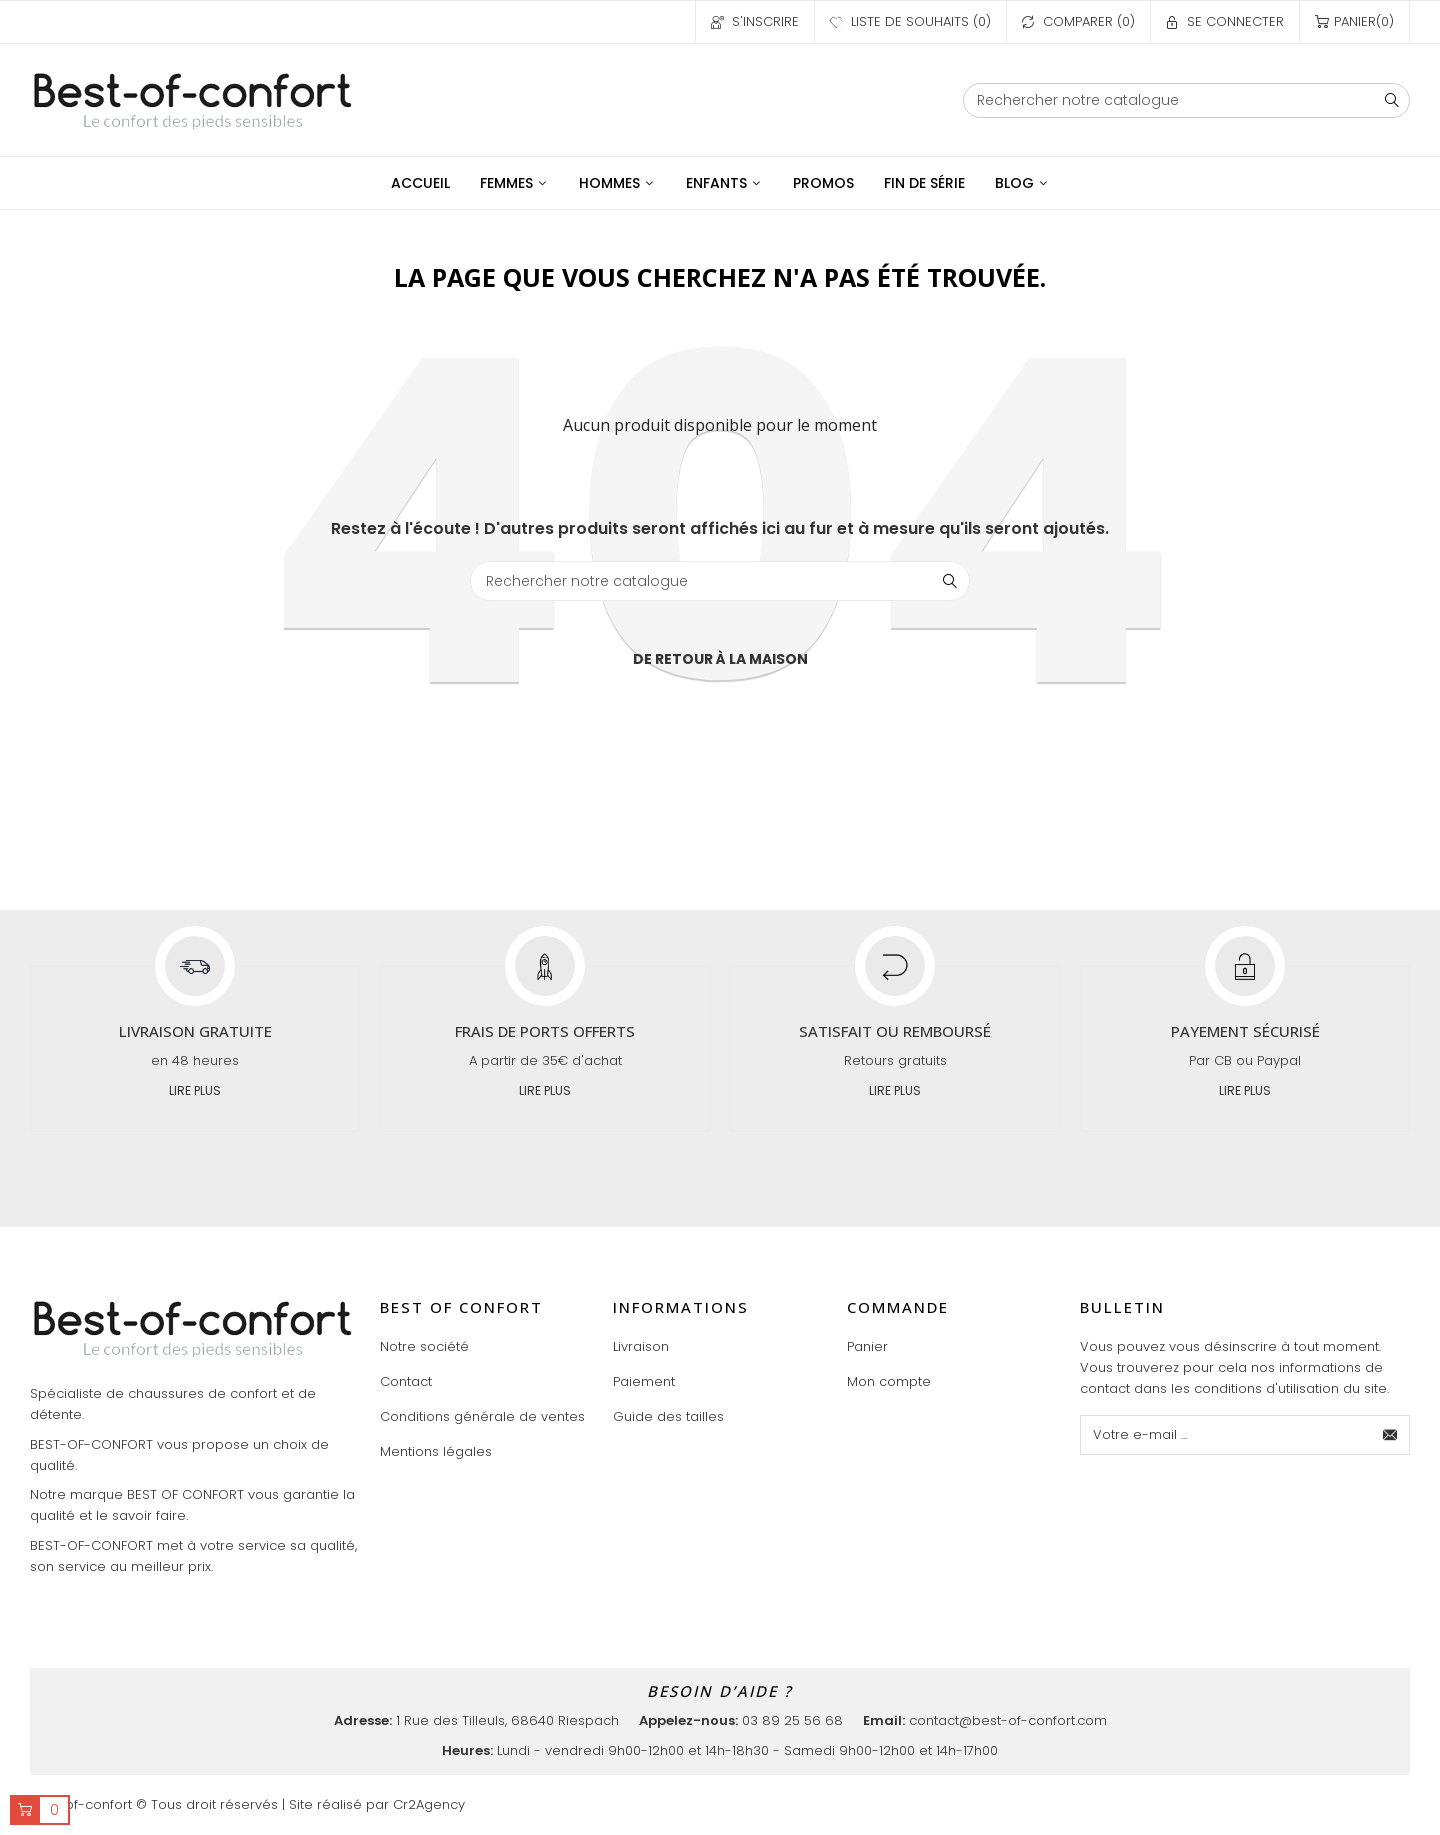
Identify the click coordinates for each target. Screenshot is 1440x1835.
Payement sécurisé (1245, 1031)
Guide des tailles (668, 1416)
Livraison (641, 1346)
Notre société (424, 1346)
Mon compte (889, 1381)
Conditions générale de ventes (482, 1416)
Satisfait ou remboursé (895, 1031)
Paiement (644, 1381)
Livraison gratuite (195, 1031)
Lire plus (195, 1090)
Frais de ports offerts (545, 1031)
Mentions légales (436, 1451)
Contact (406, 1381)
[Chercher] (1186, 100)
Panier (867, 1346)
